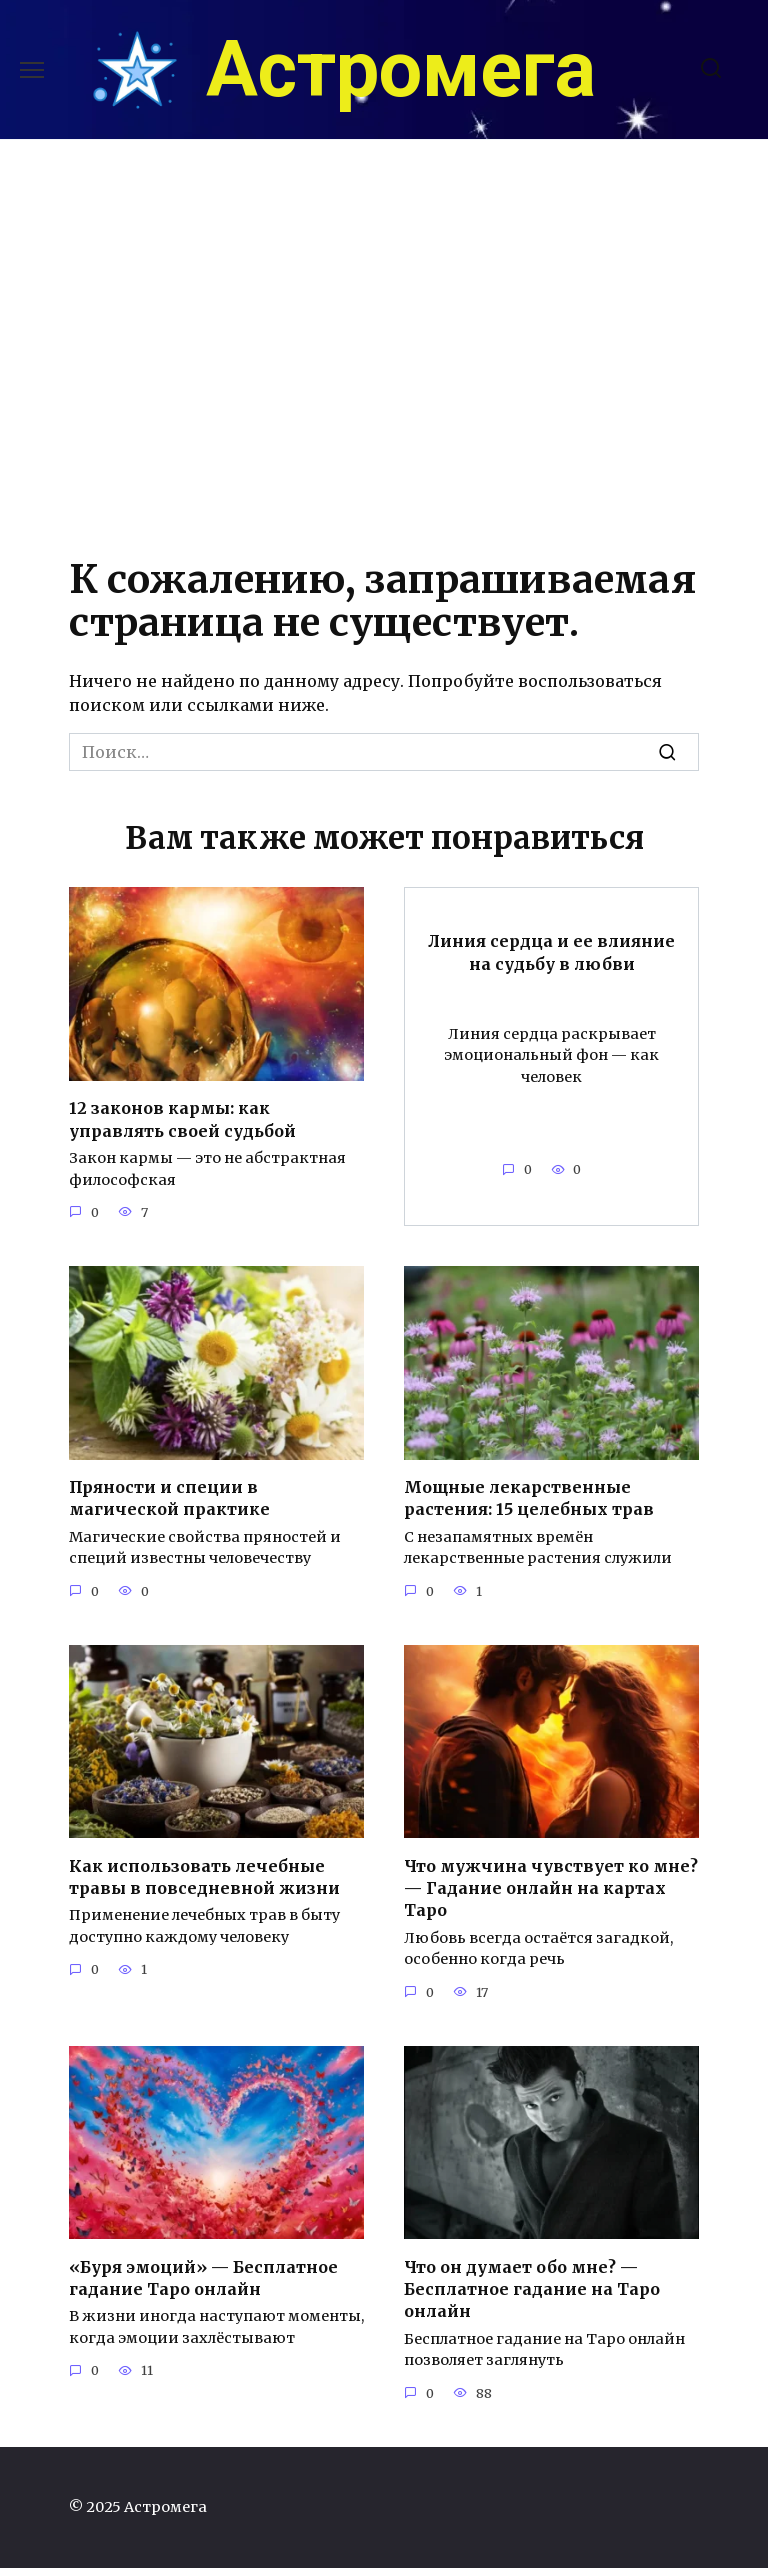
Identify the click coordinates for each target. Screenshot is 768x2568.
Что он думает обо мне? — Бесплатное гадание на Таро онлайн (532, 2288)
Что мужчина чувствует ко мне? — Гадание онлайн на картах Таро (551, 1887)
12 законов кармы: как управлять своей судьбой (182, 1119)
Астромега (401, 70)
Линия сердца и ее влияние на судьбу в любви (551, 952)
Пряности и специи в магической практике (169, 1498)
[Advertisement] (384, 341)
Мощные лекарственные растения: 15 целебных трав (529, 1498)
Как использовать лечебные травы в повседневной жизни (204, 1876)
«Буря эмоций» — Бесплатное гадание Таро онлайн (203, 2277)
